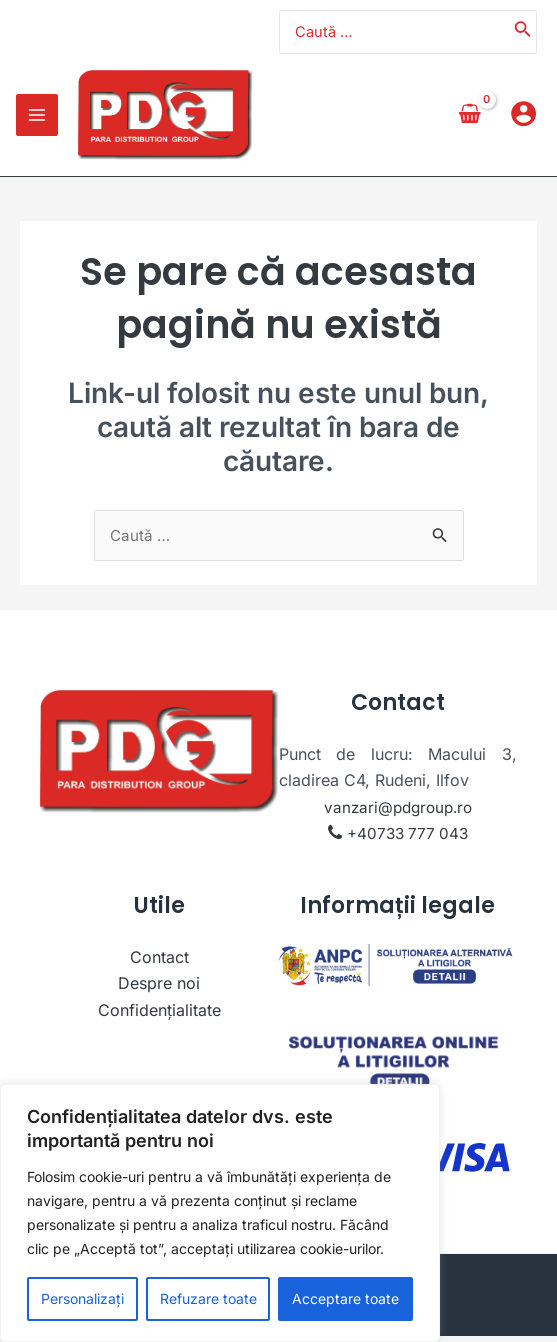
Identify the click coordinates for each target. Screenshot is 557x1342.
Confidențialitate (159, 1015)
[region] (220, 1213)
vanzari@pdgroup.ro (398, 812)
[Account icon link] (523, 119)
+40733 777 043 (407, 839)
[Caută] (523, 34)
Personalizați (82, 1298)
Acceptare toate (345, 1298)
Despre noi (159, 989)
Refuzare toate (208, 1298)
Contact (159, 962)
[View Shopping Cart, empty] (469, 119)
